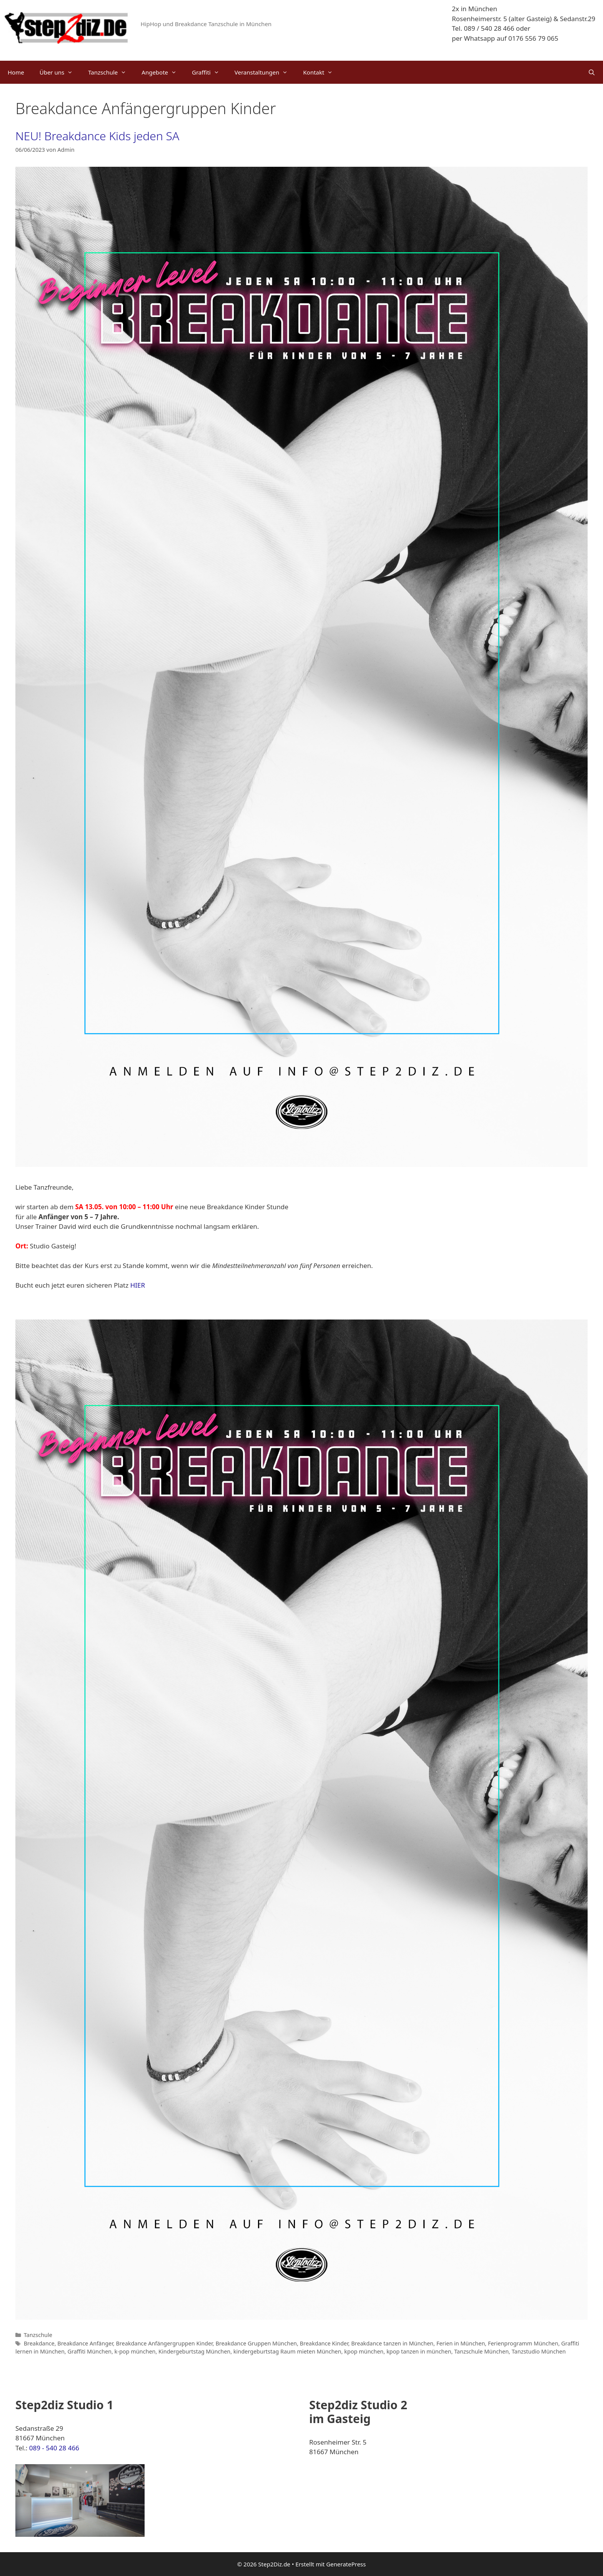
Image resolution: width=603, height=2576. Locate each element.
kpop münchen (363, 2351)
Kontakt (321, 72)
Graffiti (209, 72)
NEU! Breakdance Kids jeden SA (97, 136)
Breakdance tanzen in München (392, 2343)
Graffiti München (89, 2351)
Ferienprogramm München (523, 2343)
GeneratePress (346, 2564)
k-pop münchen (135, 2351)
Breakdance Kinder (324, 2343)
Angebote (163, 72)
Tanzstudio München (538, 2351)
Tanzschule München (481, 2351)
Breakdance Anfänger (85, 2343)
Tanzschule (111, 72)
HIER (137, 1285)
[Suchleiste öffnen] (591, 72)
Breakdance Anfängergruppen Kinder (164, 2343)
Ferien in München (460, 2343)
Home (16, 72)
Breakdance (39, 2343)
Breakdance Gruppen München (256, 2343)
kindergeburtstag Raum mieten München (287, 2351)
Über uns (60, 72)
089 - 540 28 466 (54, 2447)
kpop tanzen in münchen (418, 2351)
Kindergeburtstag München (194, 2351)
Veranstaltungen (265, 72)
